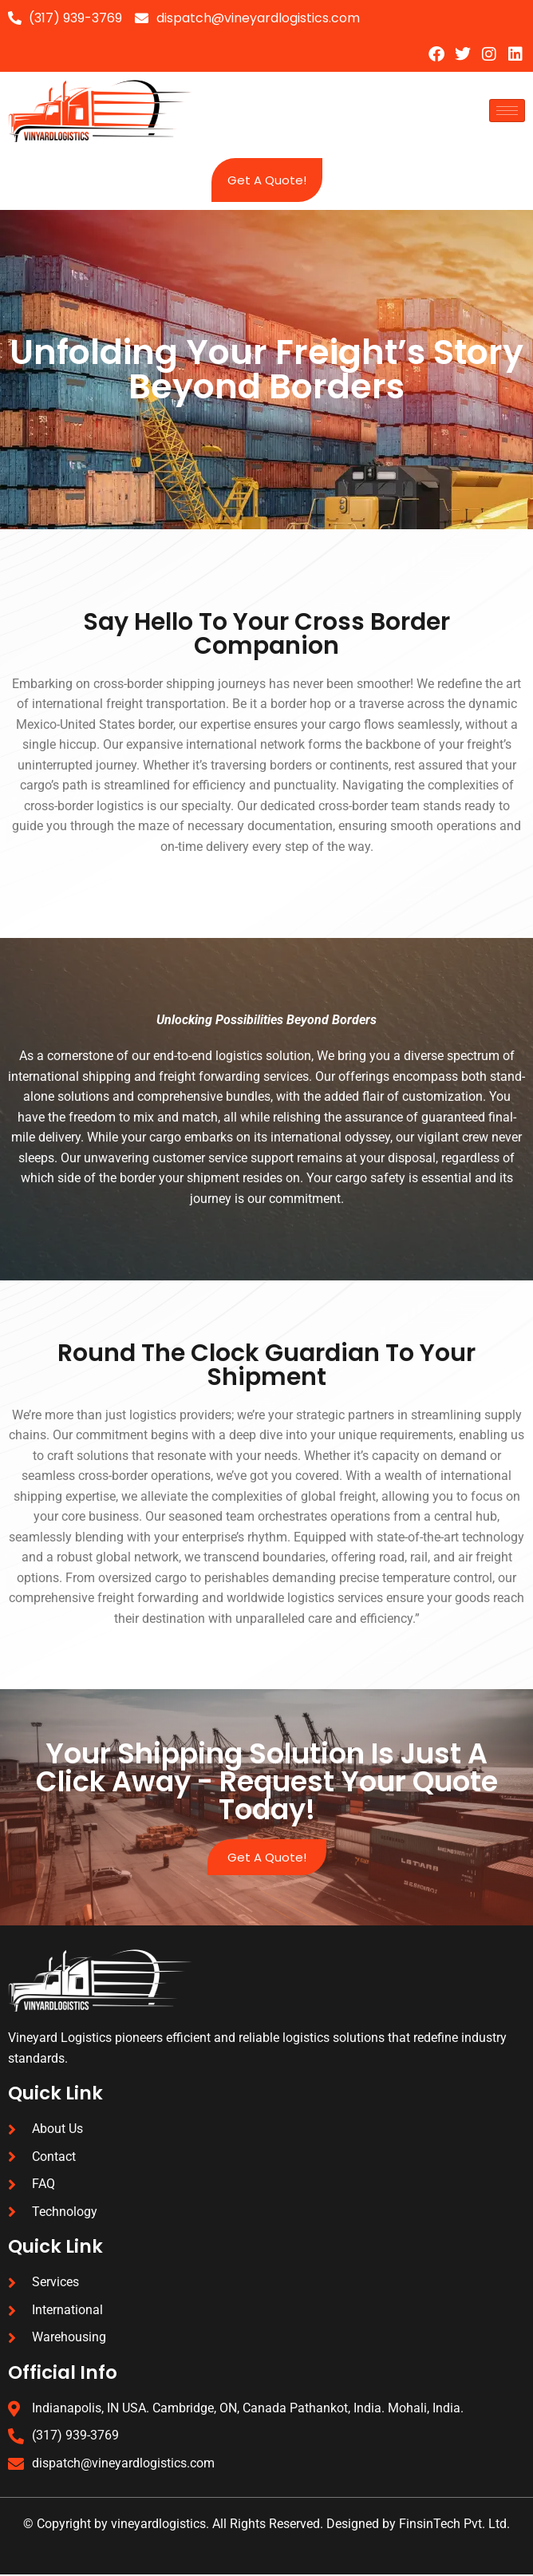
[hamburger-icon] (507, 110)
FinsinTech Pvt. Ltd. (454, 2525)
